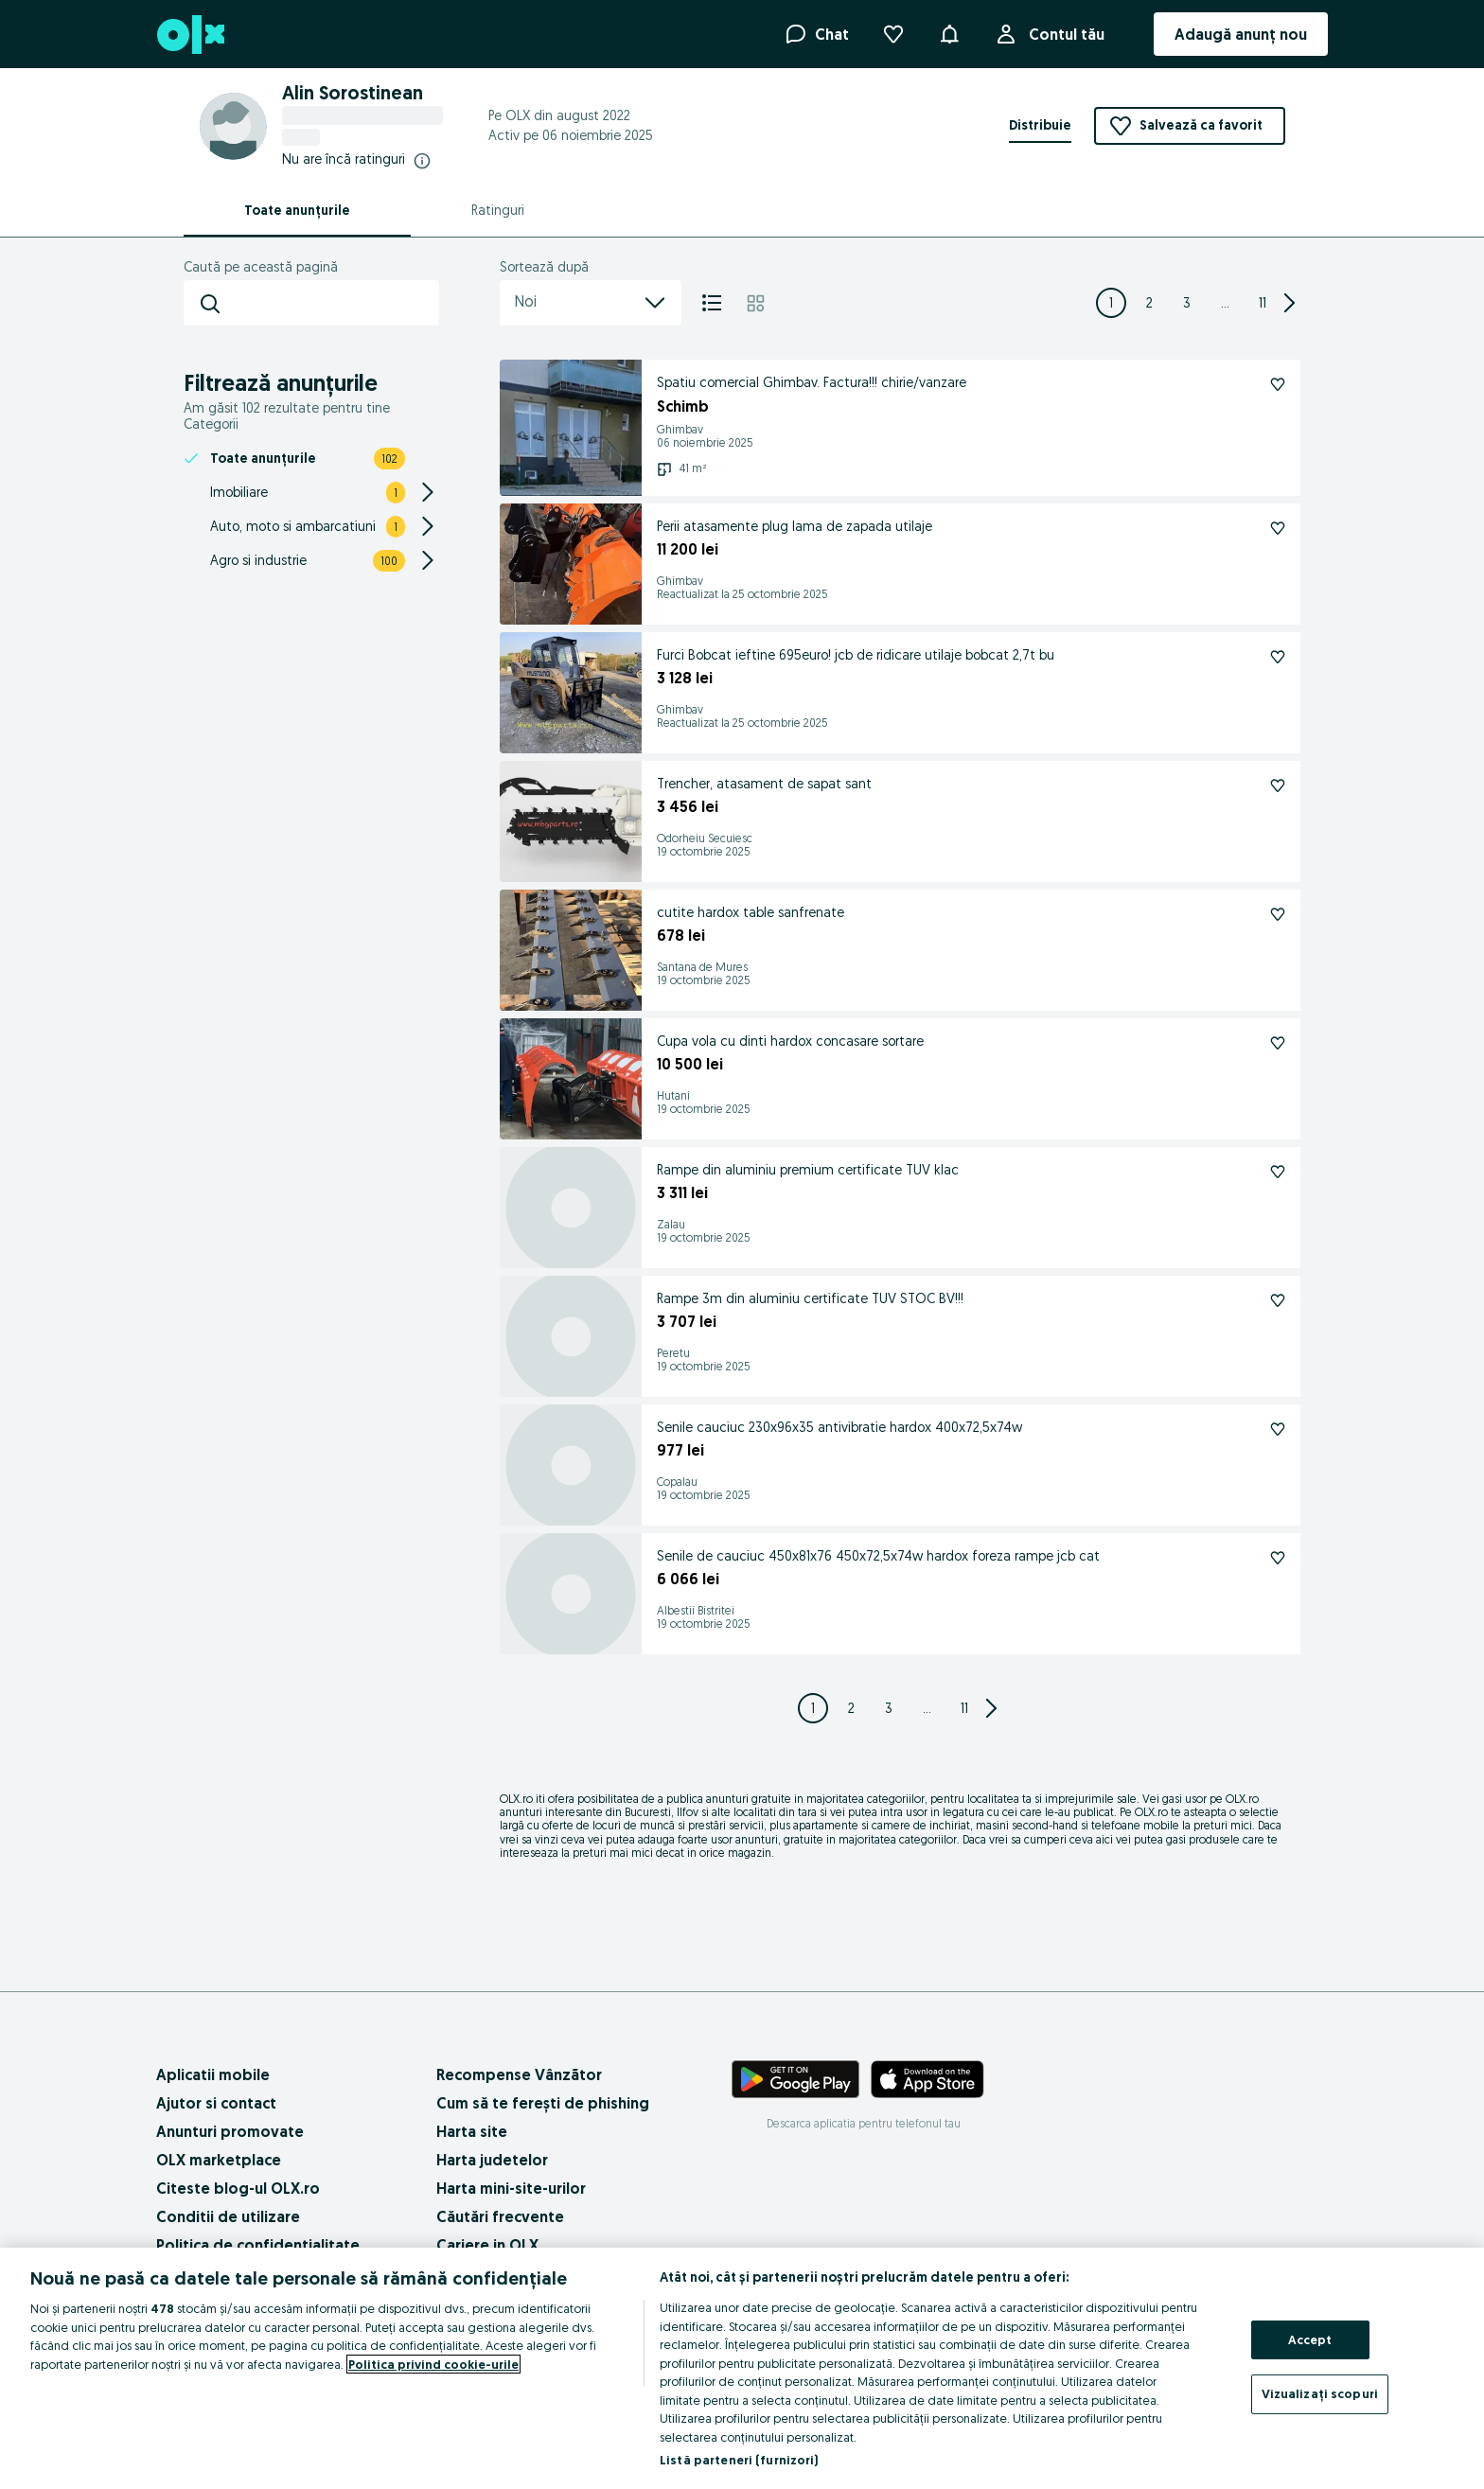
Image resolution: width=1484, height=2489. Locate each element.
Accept (1310, 2339)
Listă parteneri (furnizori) (739, 2459)
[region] (742, 2368)
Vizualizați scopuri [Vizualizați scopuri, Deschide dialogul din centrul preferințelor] (1320, 2393)
